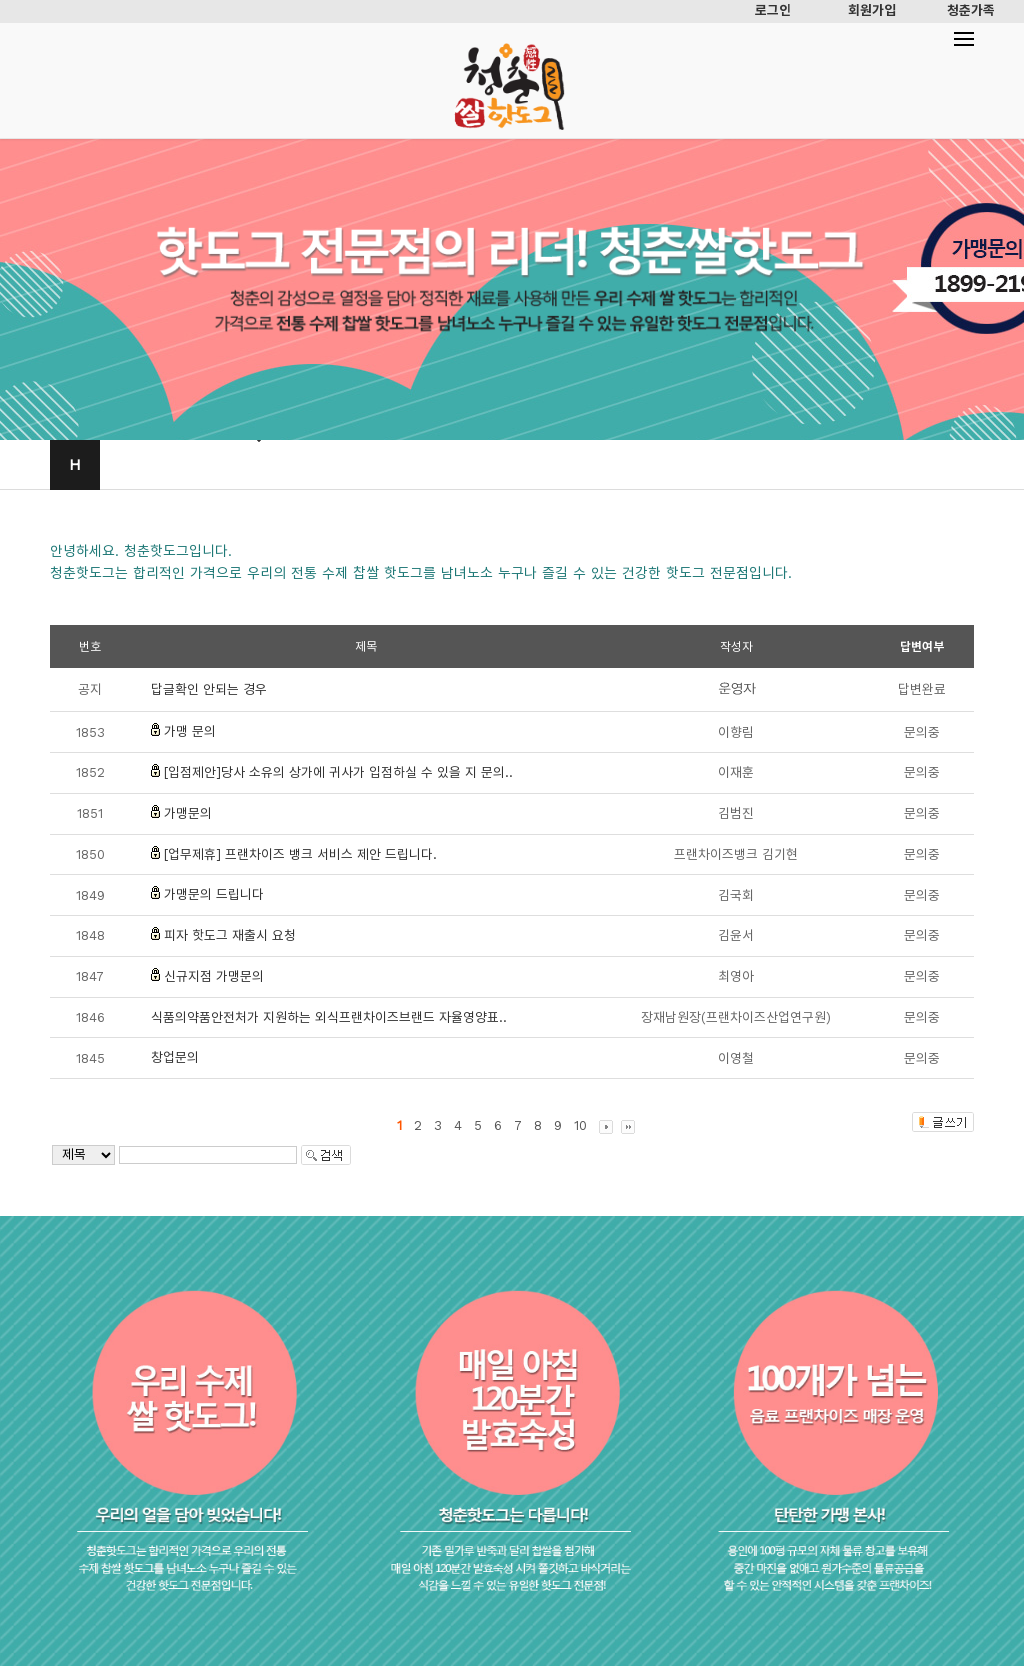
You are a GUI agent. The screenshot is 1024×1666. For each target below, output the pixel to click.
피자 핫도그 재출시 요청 (230, 935)
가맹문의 (188, 813)
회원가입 (872, 10)
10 (580, 1125)
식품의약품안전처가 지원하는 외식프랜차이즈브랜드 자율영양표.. (329, 1017)
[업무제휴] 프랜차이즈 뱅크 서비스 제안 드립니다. (300, 854)
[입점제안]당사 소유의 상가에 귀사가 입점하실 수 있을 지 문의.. (338, 772)
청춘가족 (971, 10)
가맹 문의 (190, 731)
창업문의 (175, 1057)
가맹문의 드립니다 (214, 894)
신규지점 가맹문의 (214, 976)
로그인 (773, 10)
